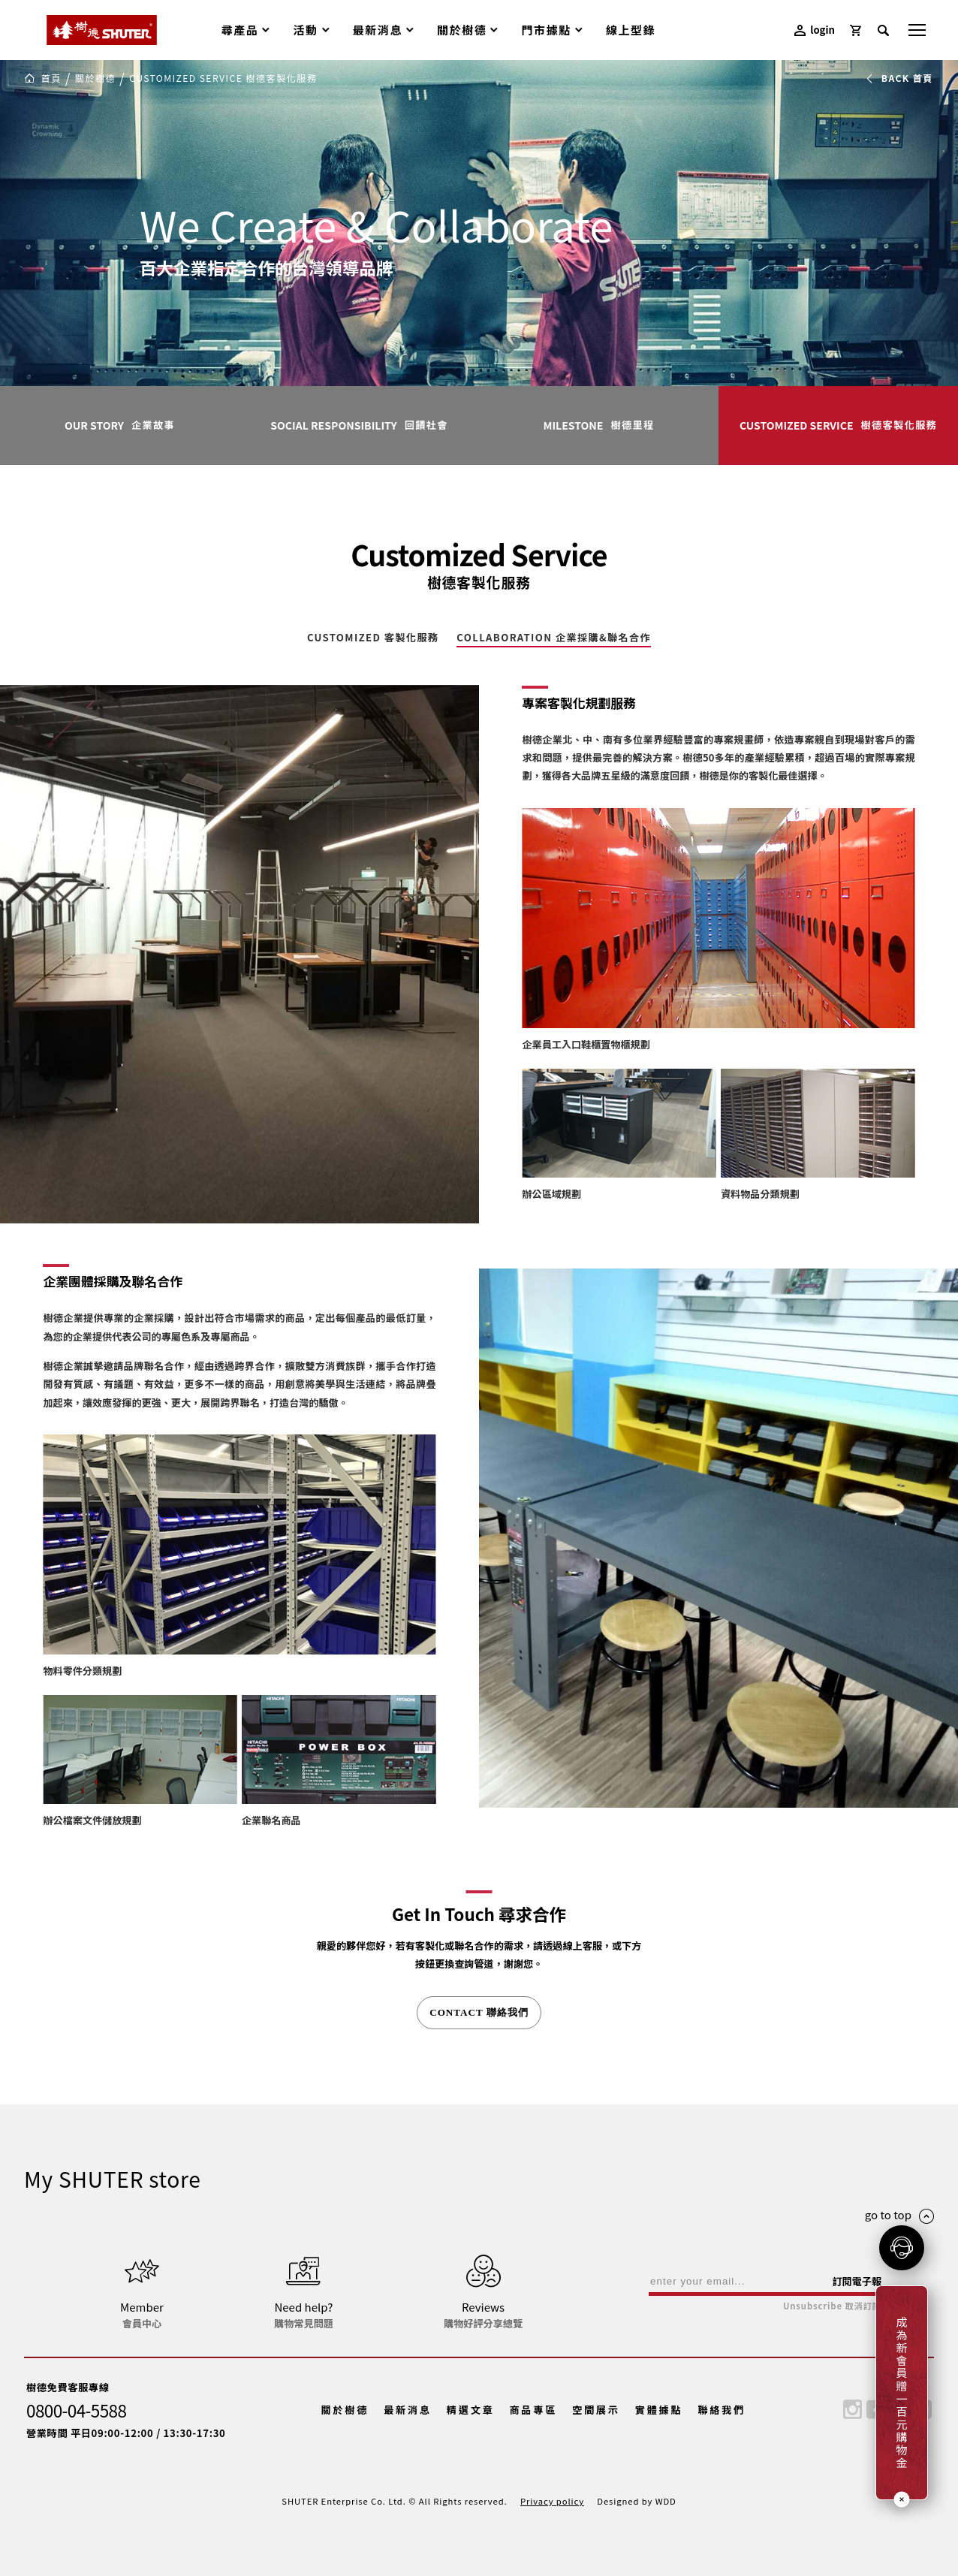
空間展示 (596, 2410)
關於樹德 (345, 2410)
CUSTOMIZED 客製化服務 (372, 638)
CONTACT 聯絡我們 (479, 2012)
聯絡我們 (721, 2410)
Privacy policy (552, 2501)
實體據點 (659, 2410)
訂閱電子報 (856, 2281)
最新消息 (408, 2410)
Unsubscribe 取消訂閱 (832, 2306)
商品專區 (533, 2410)
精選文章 (471, 2410)
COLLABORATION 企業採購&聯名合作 (553, 638)
